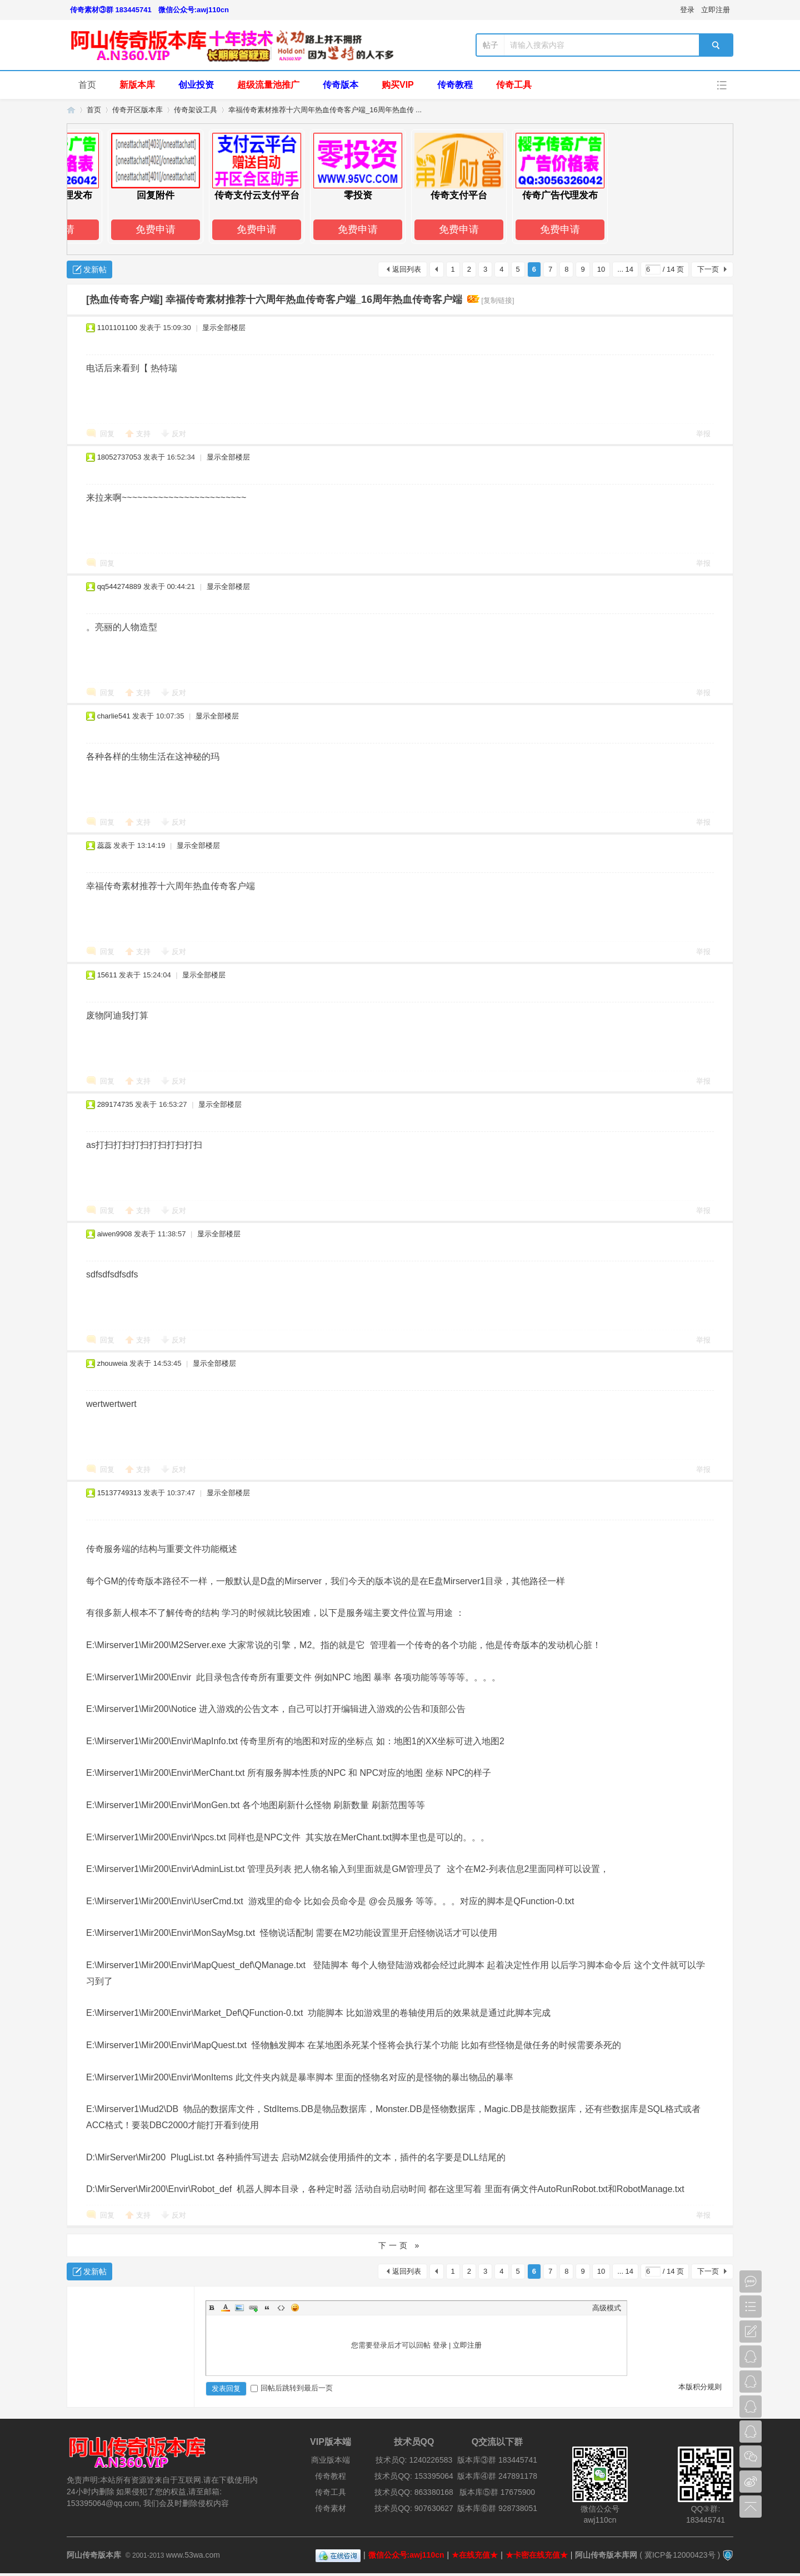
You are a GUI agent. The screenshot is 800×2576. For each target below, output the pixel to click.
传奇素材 (330, 2508)
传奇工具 (514, 84)
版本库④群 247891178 (497, 2476)
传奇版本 (340, 84)
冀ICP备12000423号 (680, 2554)
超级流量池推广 (268, 84)
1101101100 (117, 327)
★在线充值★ (475, 2554)
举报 (703, 434)
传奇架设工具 (195, 110)
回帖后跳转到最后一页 (292, 2388)
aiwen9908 (114, 1234)
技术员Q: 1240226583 (414, 2459)
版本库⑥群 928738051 (497, 2508)
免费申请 (161, 229)
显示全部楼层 (224, 327)
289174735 (115, 1104)
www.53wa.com (193, 2554)
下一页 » (400, 2245)
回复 (107, 434)
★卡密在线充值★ (537, 2554)
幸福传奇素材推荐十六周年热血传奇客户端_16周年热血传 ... (325, 110)
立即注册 (715, 10)
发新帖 (95, 269)
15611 (107, 975)
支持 (144, 434)
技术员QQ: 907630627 (413, 2508)
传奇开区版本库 (137, 110)
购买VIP (398, 84)
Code (281, 2307)
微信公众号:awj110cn (193, 10)
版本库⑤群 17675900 (497, 2492)
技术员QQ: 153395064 (413, 2476)
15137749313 (119, 1493)
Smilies (295, 2307)
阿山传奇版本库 (71, 110)
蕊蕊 (104, 845)
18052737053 (119, 457)
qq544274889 (119, 586)
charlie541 (114, 716)
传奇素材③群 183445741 (111, 10)
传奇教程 (455, 84)
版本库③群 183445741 (497, 2459)
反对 (179, 434)
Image (239, 2307)
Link (253, 2307)
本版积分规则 (700, 2387)
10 (601, 269)
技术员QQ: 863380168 (413, 2492)
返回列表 (406, 269)
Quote (267, 2307)
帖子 (490, 45)
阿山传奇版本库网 (606, 2554)
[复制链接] (497, 300)
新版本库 (137, 84)
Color (225, 2307)
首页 (87, 84)
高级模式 (606, 2308)
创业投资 (196, 84)
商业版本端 (330, 2459)
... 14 (625, 269)
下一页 (708, 269)
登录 (687, 10)
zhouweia (112, 1363)
